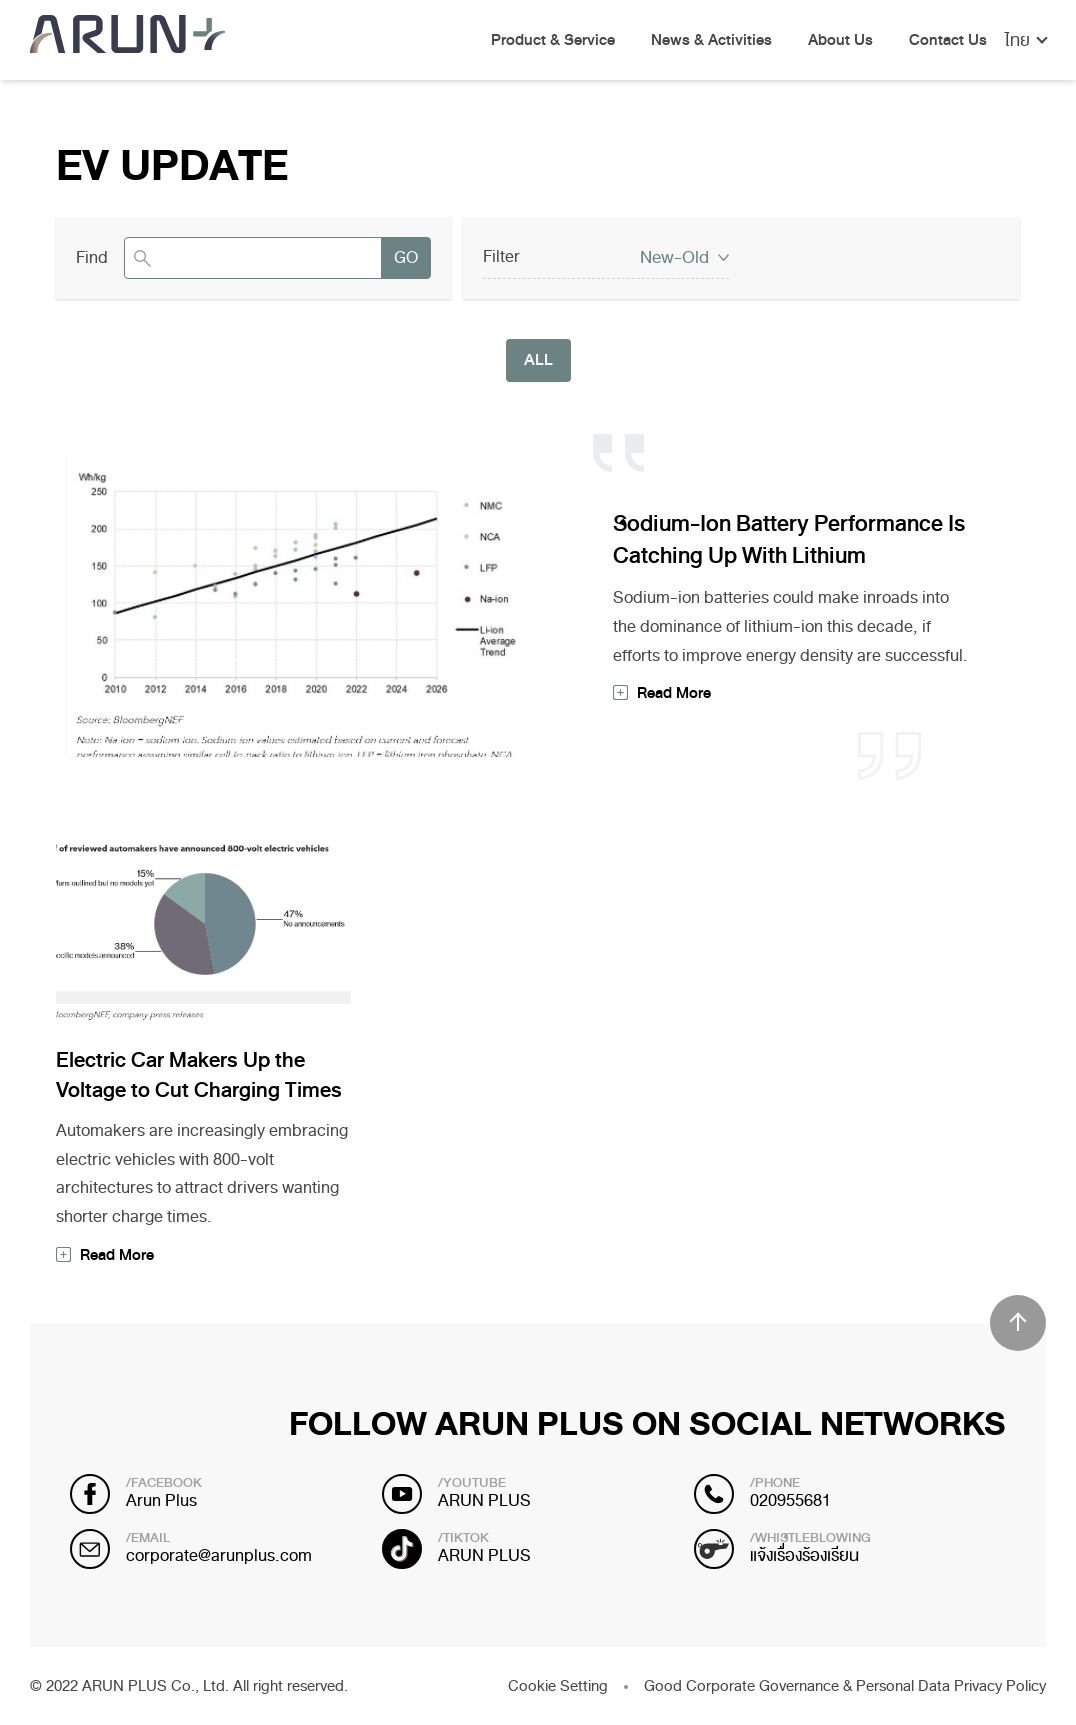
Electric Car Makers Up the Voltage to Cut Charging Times (199, 1075)
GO (406, 257)
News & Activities (711, 41)
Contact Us (948, 41)
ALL (538, 360)
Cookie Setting (558, 1686)
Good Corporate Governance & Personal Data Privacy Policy (845, 1686)
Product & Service (553, 41)
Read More (674, 693)
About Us (840, 41)
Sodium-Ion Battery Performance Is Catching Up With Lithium (789, 540)
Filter (501, 256)
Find (92, 258)
